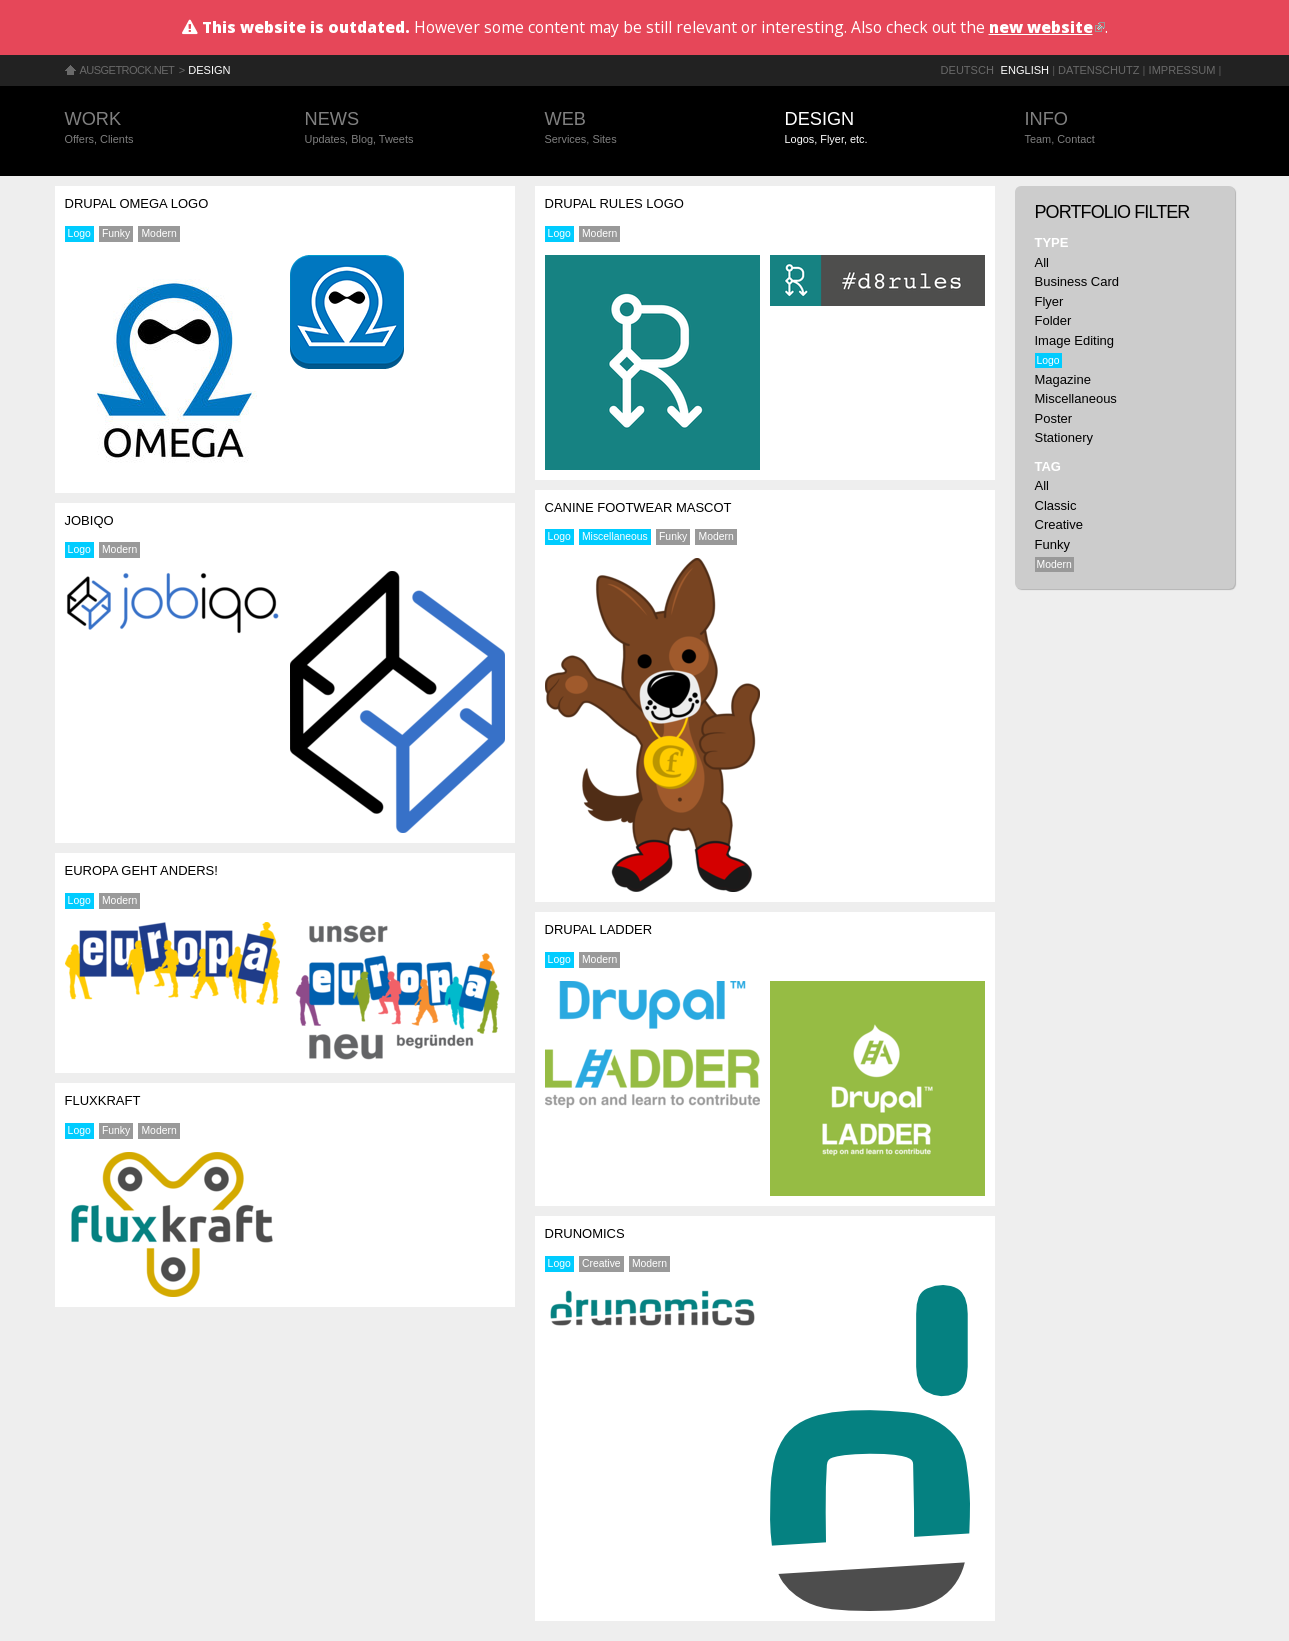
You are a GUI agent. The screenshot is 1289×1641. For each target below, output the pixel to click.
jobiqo (89, 520)
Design (209, 70)
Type (1052, 242)
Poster (1054, 418)
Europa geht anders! (141, 870)
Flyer (1049, 301)
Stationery (1064, 437)
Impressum (1182, 70)
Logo (79, 233)
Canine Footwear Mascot (638, 507)
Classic (1056, 505)
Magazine (1063, 379)
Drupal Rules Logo (614, 203)
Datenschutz (1098, 70)
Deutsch (967, 70)
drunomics (585, 1233)
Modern (158, 233)
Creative (601, 1263)
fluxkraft (103, 1100)
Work (165, 128)
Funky (116, 233)
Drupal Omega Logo (137, 203)
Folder (1053, 320)
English (1025, 70)
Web (645, 128)
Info (1125, 128)
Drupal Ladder (599, 929)
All (1042, 262)
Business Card (1077, 281)
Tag (1048, 466)
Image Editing (1075, 340)
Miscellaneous (615, 536)
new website (1047, 27)
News (405, 128)
